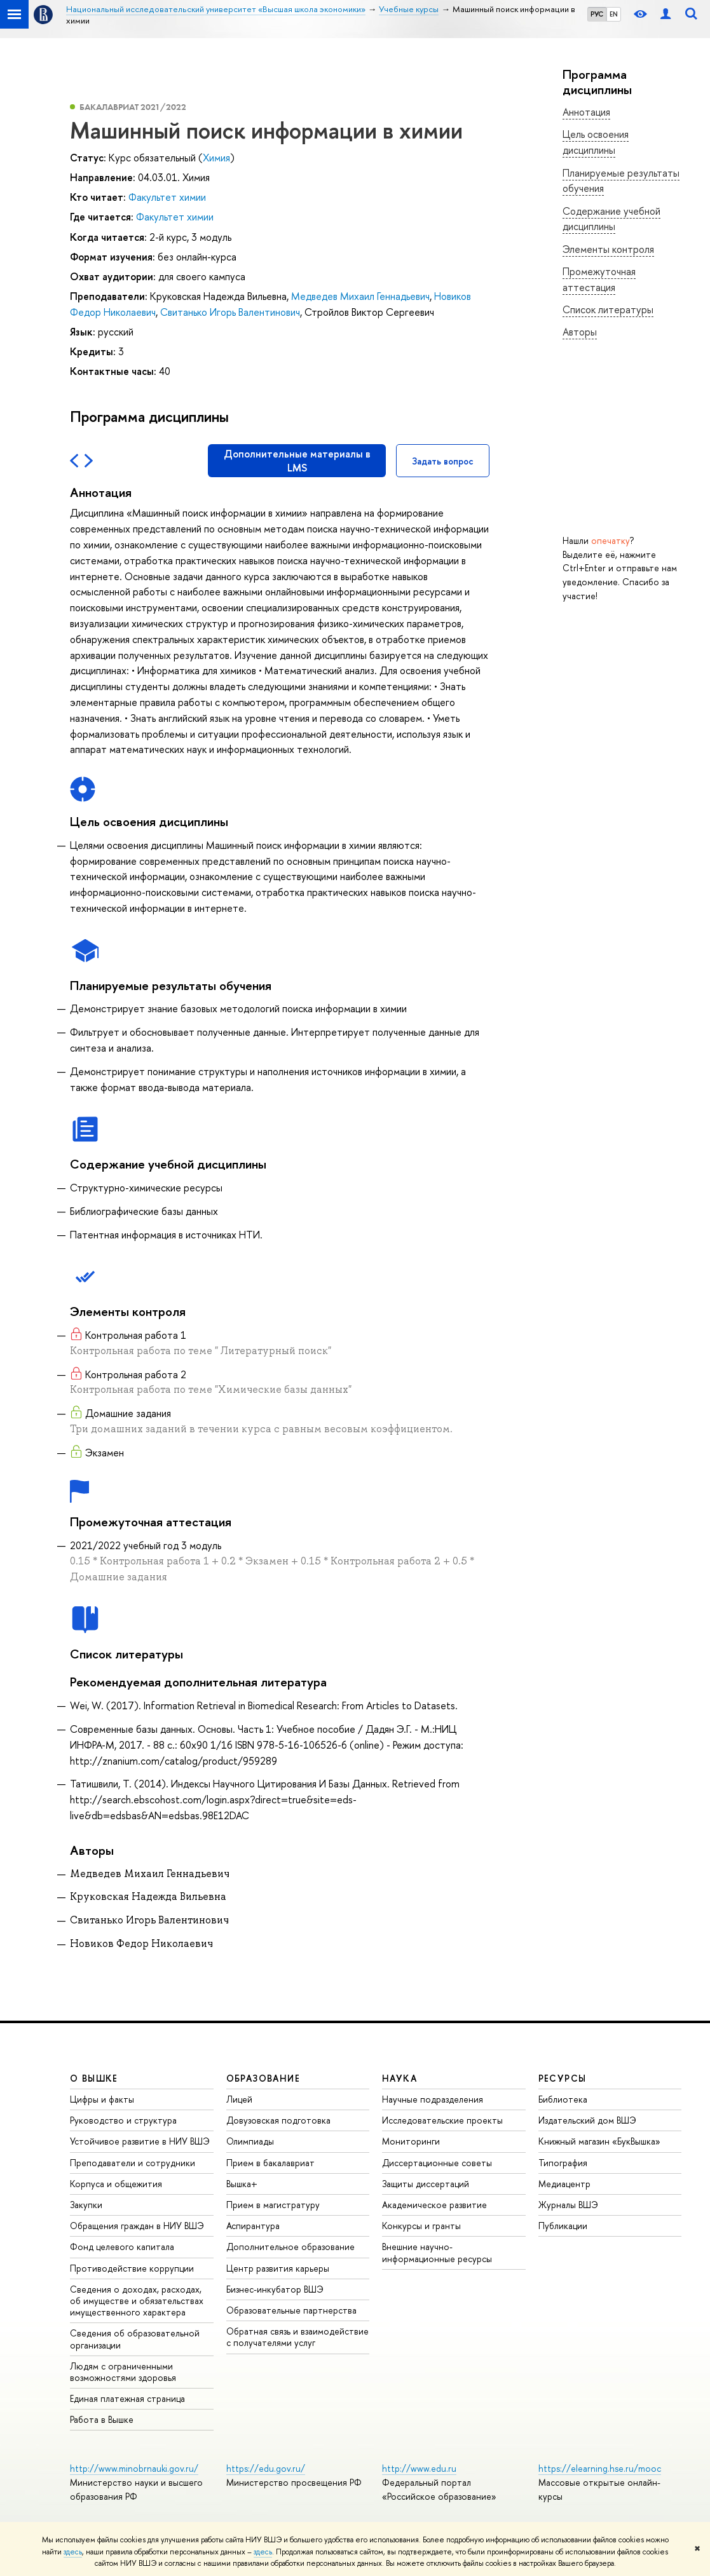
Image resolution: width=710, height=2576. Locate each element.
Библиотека (562, 2099)
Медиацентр (564, 2184)
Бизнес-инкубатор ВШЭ (275, 2289)
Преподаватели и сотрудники (132, 2163)
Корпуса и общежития (116, 2184)
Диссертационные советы (437, 2163)
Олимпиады (250, 2141)
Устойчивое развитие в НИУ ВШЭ (140, 2141)
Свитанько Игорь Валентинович (230, 312)
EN (614, 14)
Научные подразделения (432, 2099)
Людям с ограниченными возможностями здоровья (123, 2371)
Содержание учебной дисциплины (611, 219)
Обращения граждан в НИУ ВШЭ (137, 2226)
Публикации (562, 2226)
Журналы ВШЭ (568, 2205)
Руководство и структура (123, 2120)
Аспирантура (253, 2226)
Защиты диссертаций (425, 2184)
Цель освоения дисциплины (596, 142)
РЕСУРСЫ (562, 2078)
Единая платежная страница (127, 2398)
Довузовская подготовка (278, 2120)
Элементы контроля (608, 249)
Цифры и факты (102, 2099)
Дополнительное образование (290, 2246)
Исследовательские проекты (442, 2120)
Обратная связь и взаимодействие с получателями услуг (297, 2337)
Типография (562, 2163)
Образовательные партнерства (291, 2310)
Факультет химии (167, 197)
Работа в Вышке (101, 2419)
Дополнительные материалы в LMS (297, 461)
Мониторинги (411, 2141)
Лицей (239, 2099)
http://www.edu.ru (419, 2468)
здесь (73, 2552)
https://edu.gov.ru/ (265, 2468)
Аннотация (586, 112)
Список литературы (608, 309)
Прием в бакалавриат (270, 2163)
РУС (597, 14)
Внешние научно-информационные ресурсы (437, 2252)
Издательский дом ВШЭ (587, 2120)
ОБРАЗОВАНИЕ (263, 2078)
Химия (216, 158)
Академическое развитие (434, 2205)
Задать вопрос (443, 461)
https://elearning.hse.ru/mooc (599, 2468)
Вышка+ (241, 2184)
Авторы (580, 332)
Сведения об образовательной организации (135, 2338)
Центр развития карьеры (277, 2268)
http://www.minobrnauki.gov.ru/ (134, 2468)
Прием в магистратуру (273, 2205)
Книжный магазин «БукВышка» (599, 2141)
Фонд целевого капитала (122, 2246)
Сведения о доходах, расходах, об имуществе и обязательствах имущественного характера (136, 2300)
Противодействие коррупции (132, 2268)
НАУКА (399, 2078)
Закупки (86, 2205)
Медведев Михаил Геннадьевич (360, 296)
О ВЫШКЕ (94, 2078)
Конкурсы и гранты (421, 2226)
